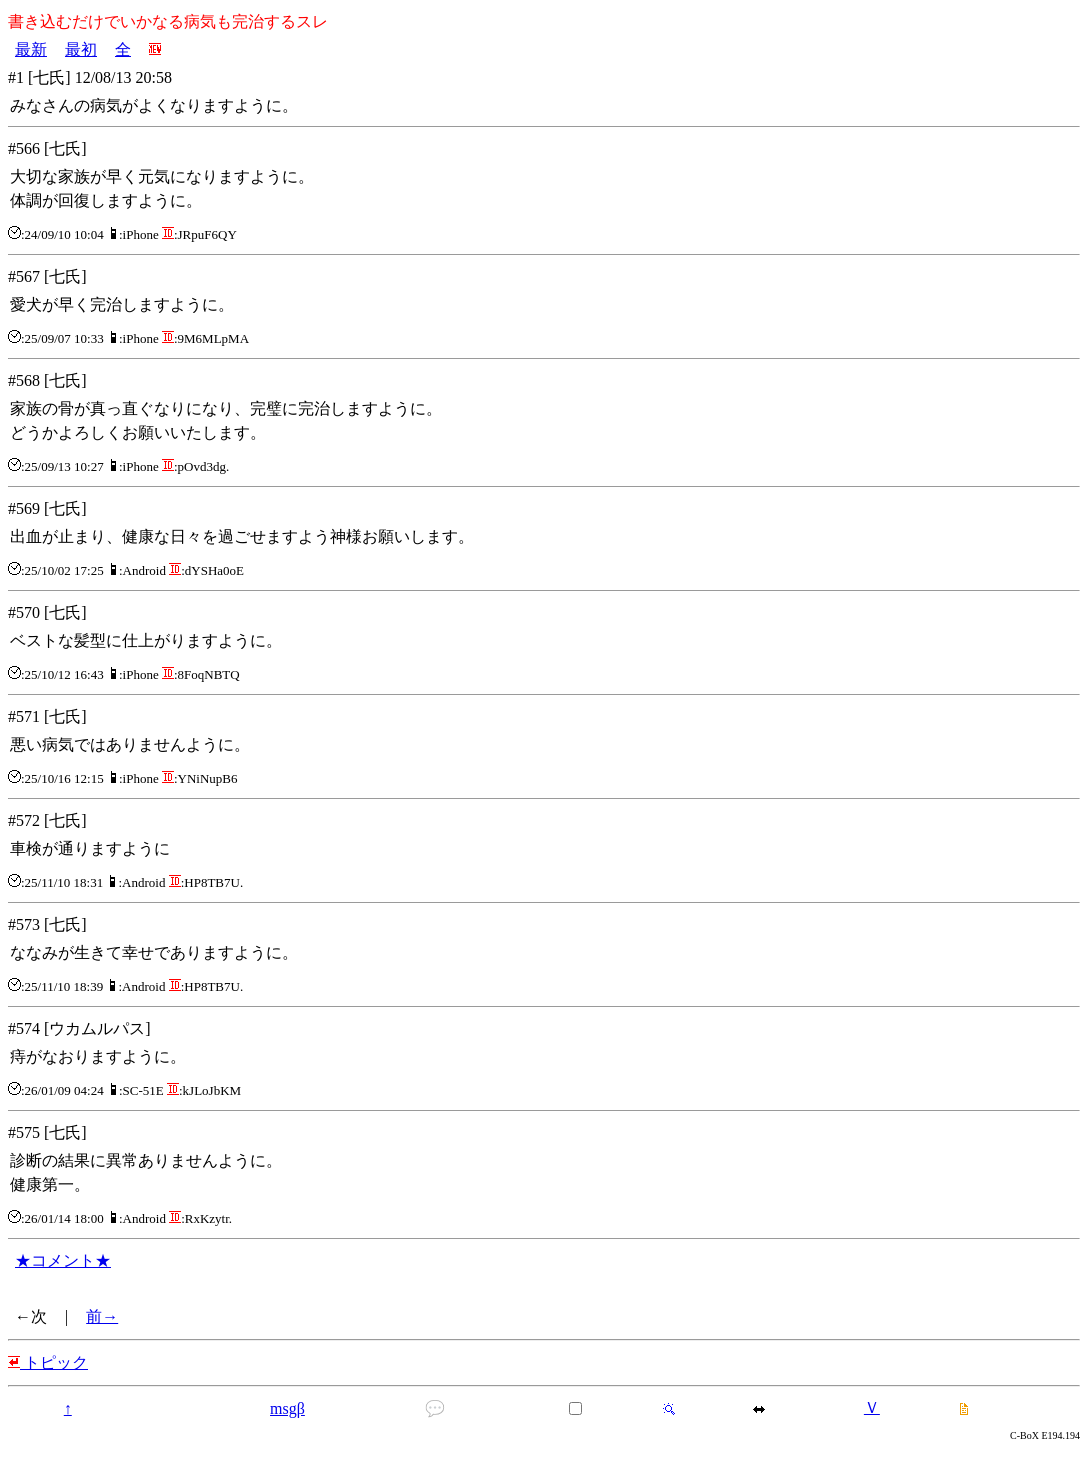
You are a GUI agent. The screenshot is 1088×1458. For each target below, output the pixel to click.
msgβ (287, 1408)
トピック (48, 1362)
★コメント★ (63, 1260)
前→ (102, 1316)
